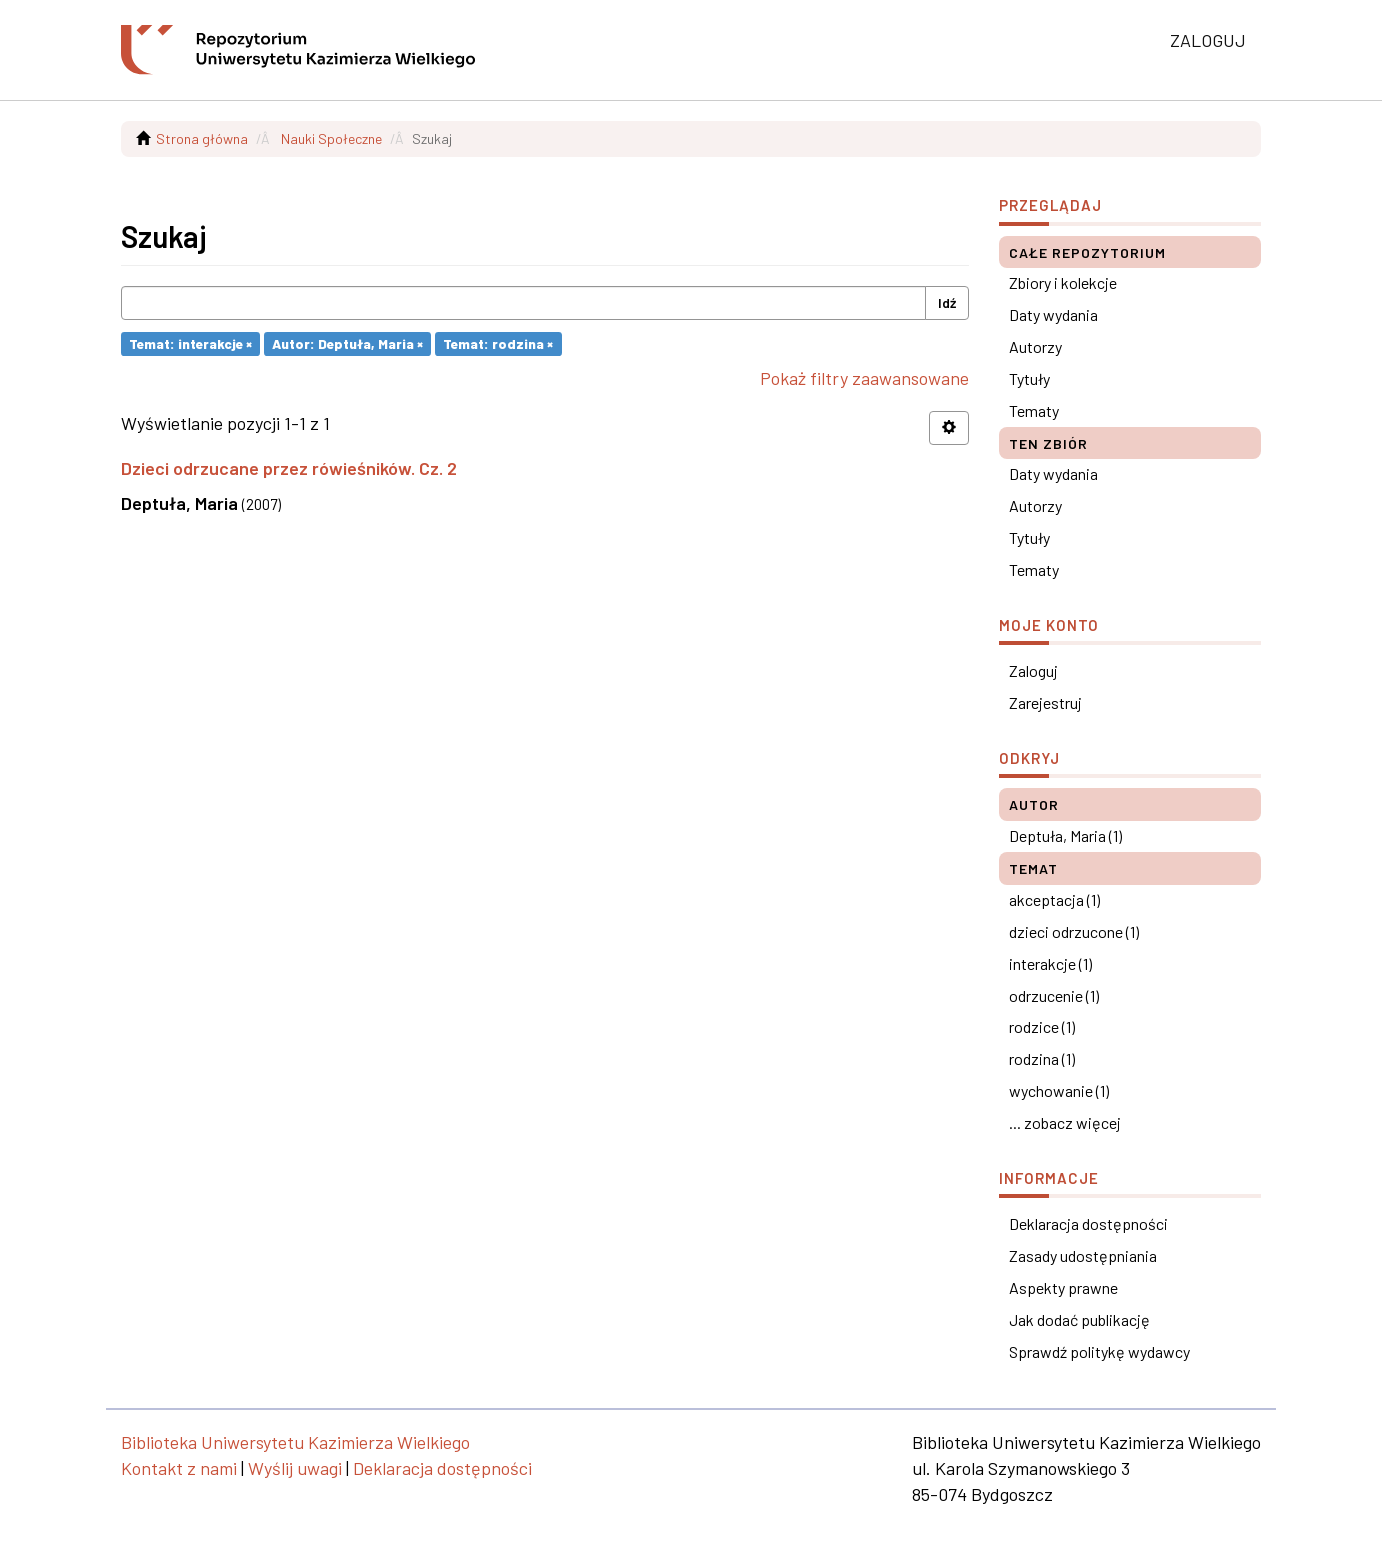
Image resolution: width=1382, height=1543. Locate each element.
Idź (947, 302)
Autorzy (1035, 346)
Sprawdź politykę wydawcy (1099, 1351)
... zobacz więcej (1065, 1122)
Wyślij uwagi (295, 1468)
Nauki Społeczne (331, 138)
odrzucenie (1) (1054, 995)
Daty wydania (1053, 314)
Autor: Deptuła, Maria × (347, 343)
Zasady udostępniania (1083, 1255)
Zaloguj (1033, 670)
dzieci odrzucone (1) (1074, 931)
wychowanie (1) (1059, 1090)
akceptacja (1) (1054, 899)
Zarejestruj (1045, 702)
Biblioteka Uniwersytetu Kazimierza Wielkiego (295, 1442)
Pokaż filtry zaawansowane (864, 378)
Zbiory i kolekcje (1063, 282)
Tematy (1034, 410)
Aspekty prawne (1063, 1287)
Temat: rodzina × (498, 343)
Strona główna (202, 138)
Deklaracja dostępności (1088, 1223)
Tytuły (1029, 378)
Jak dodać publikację (1079, 1319)
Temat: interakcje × (190, 343)
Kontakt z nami (179, 1468)
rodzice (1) (1042, 1026)
